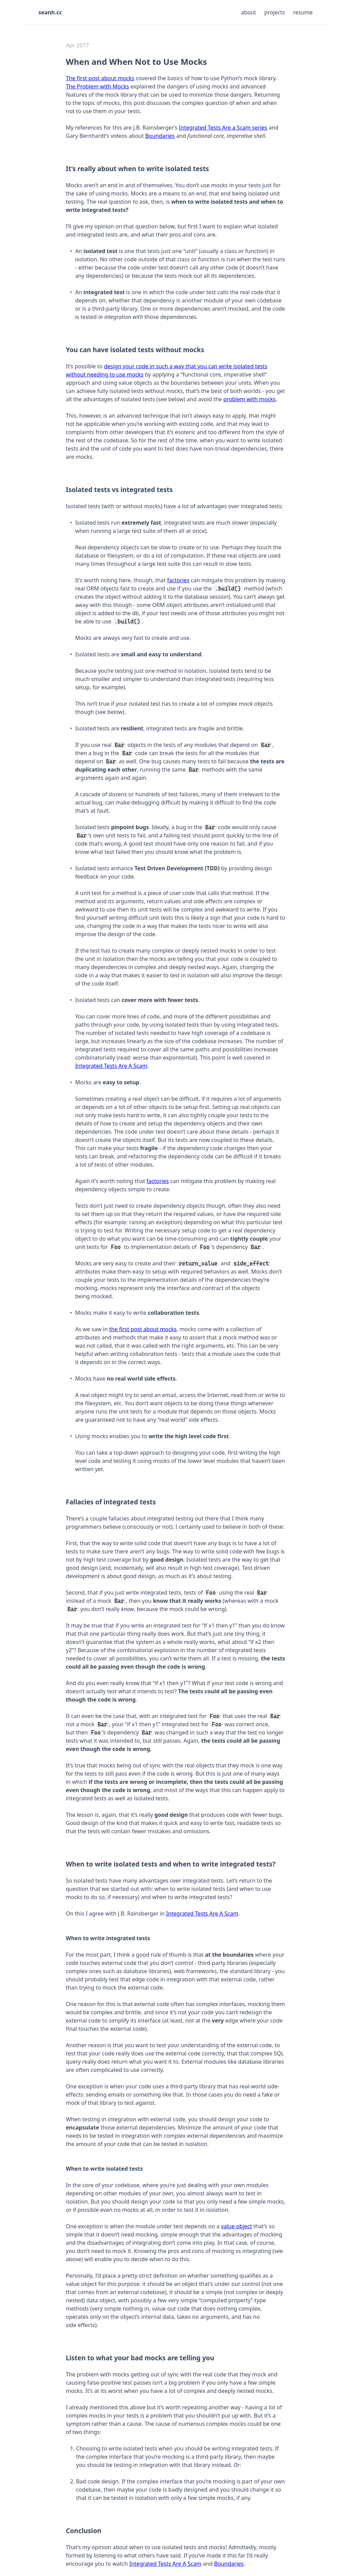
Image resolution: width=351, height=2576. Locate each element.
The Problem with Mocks (97, 86)
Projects (274, 12)
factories (178, 580)
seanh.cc (50, 12)
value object (236, 2226)
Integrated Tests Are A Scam (111, 1066)
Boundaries (160, 136)
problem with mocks (249, 399)
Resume (303, 12)
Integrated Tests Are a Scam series (223, 127)
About (248, 12)
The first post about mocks (100, 78)
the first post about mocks (143, 1329)
